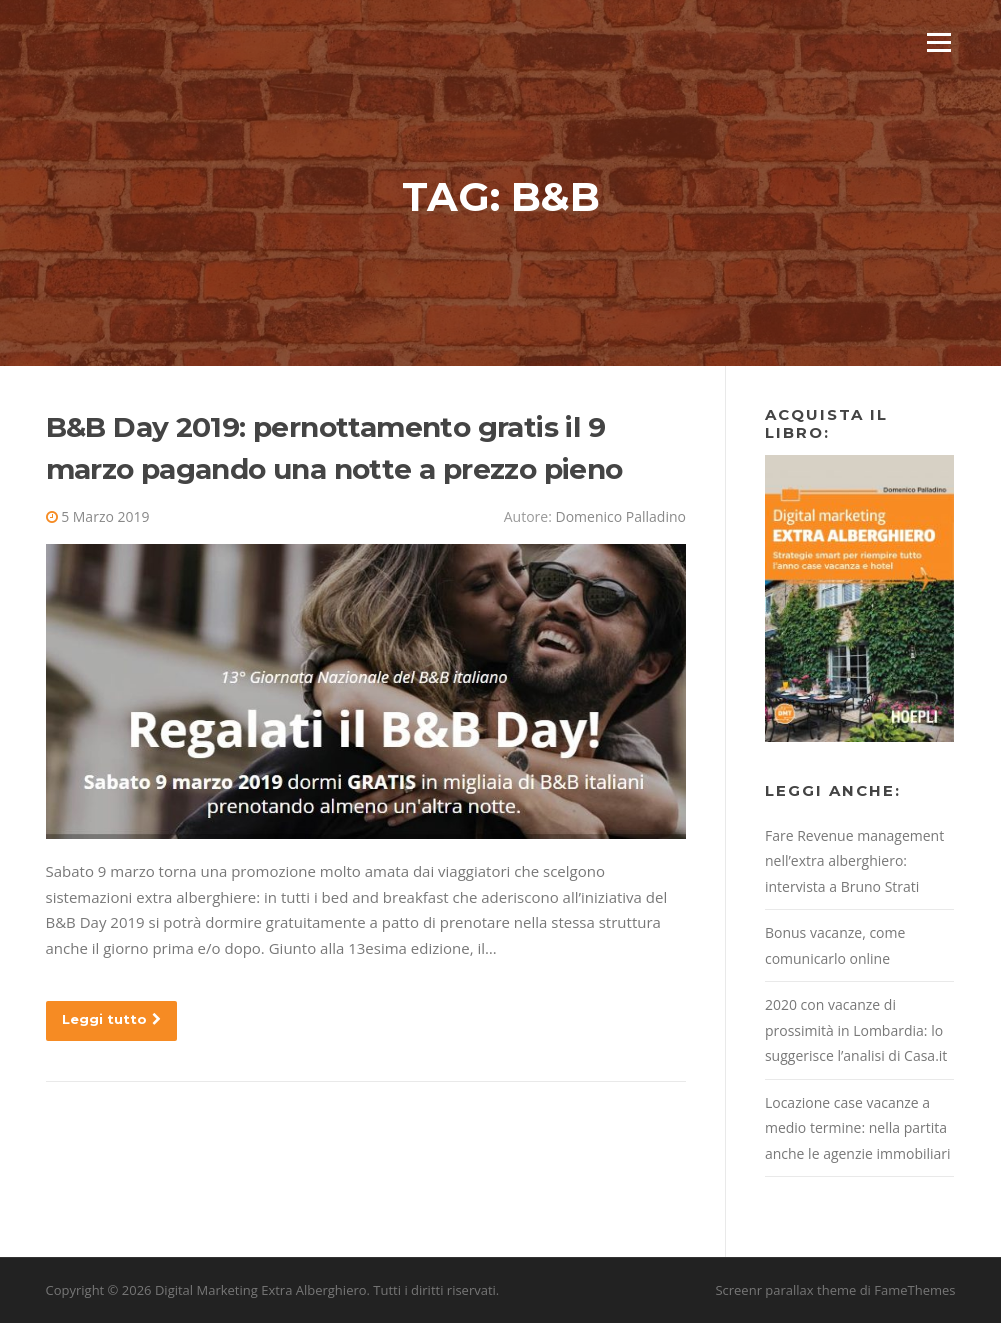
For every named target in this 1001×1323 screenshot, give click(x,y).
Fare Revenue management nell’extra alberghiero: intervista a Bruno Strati (854, 861)
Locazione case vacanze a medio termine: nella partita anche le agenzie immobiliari (858, 1128)
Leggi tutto (111, 1019)
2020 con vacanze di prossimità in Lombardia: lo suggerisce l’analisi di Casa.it (856, 1030)
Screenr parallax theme (785, 1290)
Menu (938, 42)
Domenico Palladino (620, 516)
